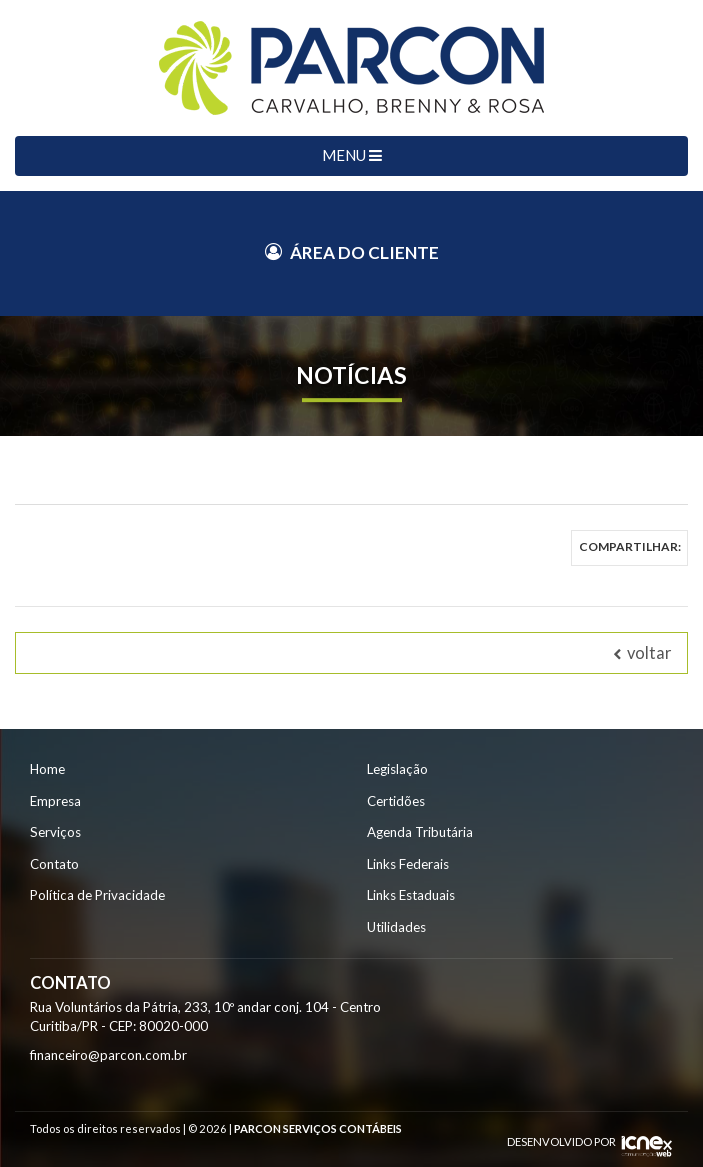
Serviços (55, 832)
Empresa (55, 801)
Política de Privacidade (97, 895)
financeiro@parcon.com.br (108, 1055)
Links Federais (408, 864)
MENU (352, 155)
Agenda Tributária (420, 832)
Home (47, 769)
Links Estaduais (411, 895)
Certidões (396, 801)
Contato (54, 864)
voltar (642, 653)
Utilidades (396, 927)
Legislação (397, 769)
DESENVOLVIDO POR (561, 1141)
